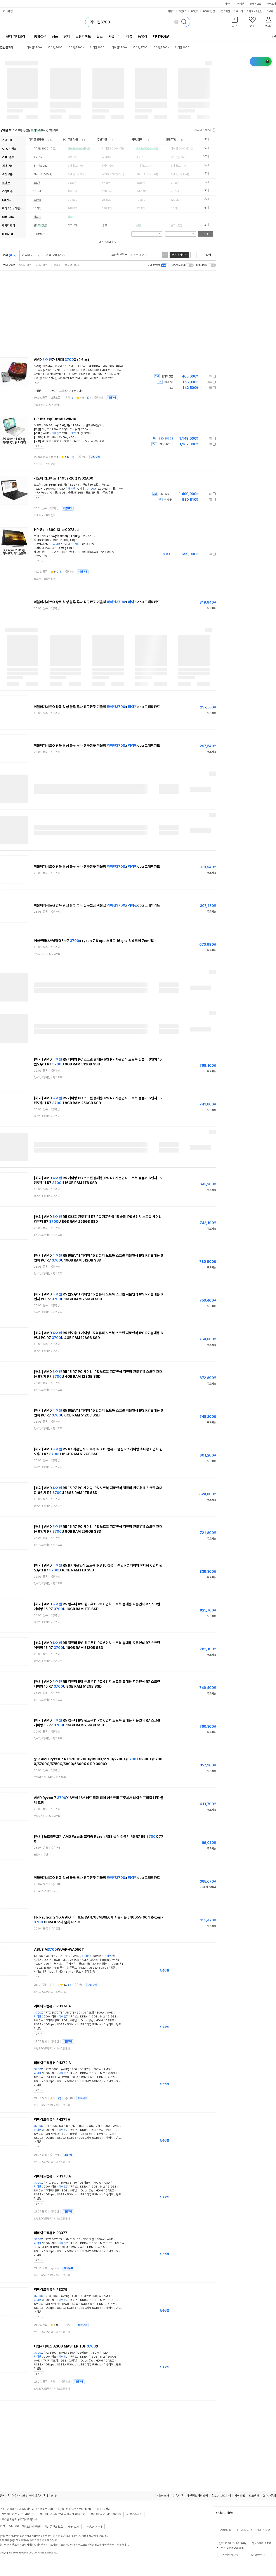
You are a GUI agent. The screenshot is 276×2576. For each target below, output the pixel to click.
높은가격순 (41, 265)
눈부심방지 (58, 1963)
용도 (87, 441)
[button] (234, 22)
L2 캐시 (117, 370)
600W (107, 2126)
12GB (65, 2077)
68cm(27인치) (110, 1959)
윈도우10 (88, 536)
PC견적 (194, 11)
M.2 (64, 1959)
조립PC (182, 11)
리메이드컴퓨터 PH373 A (52, 2176)
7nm (58, 370)
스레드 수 (7, 191)
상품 (55, 36)
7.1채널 (73, 2360)
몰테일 (240, 3)
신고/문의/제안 (244, 2530)
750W (95, 2352)
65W (74, 374)
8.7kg (69, 1971)
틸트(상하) (84, 1963)
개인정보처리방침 (197, 2495)
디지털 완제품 (36, 139)
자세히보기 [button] (73, 2526)
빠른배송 (40, 233)
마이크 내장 (40, 1971)
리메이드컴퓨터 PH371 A (52, 2119)
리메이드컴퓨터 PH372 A (52, 2063)
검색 (205, 233)
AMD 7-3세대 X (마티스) (61, 360)
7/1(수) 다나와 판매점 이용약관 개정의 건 (32, 2495)
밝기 (77, 429)
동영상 (142, 36)
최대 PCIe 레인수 (12, 208)
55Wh (94, 552)
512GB (78, 492)
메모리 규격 (84, 366)
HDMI (82, 1967)
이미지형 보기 (199, 255)
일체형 (59, 1971)
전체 (10, 255)
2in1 (36, 536)
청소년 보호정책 (221, 2495)
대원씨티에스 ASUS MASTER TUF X (66, 2346)
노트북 (37, 425)
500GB (112, 2356)
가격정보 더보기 (200, 376)
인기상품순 (9, 265)
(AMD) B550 (67, 2352)
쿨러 (86, 378)
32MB (57, 374)
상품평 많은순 (72, 265)
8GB (48, 441)
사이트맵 (239, 2495)
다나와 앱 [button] (8, 11)
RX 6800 (51, 2352)
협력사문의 (269, 2495)
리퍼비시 (168, 499)
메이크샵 (271, 3)
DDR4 (96, 366)
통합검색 (40, 36)
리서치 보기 (15, 174)
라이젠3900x (119, 47)
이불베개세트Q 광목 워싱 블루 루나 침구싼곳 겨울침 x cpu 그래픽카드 (97, 602)
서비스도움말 (263, 2530)
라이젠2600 (182, 47)
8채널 (73, 2020)
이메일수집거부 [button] (230, 2554)
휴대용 (95, 492)
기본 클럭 (69, 370)
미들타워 (108, 2024)
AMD (46, 433)
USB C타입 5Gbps (90, 2024)
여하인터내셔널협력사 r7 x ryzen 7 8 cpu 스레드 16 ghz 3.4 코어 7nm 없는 (95, 941)
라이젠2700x (161, 47)
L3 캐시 (6, 200)
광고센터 (254, 2495)
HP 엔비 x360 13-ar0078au (56, 530)
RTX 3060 (52, 2069)
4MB (37, 374)
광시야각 (71, 1963)
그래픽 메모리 (53, 2020)
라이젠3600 (55, 47)
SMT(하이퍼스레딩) (45, 378)
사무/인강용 (97, 441)
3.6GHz (80, 370)
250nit (85, 429)
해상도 (45, 429)
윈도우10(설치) (94, 425)
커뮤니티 (238, 11)
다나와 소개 (162, 2495)
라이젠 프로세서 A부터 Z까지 (67, 390)
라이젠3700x (34, 47)
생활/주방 (171, 139)
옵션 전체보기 (106, 241)
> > (47, 404)
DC (80, 441)
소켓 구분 (7, 174)
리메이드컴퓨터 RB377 (50, 2233)
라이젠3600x (98, 47)
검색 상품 (56, 255)
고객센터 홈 (225, 2530)
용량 (56, 441)
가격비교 (31, 255)
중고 (171, 387)
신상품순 (56, 265)
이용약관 (178, 2495)
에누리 (228, 3)
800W (100, 2012)
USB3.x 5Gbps (98, 1967)
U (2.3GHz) (81, 433)
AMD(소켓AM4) (43, 366)
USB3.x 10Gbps (44, 2024)
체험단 (259, 11)
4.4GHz (104, 370)
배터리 (85, 552)
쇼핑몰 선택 (119, 254)
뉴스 (100, 36)
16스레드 (70, 366)
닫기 (37, 383)
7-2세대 (60, 433)
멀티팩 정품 (167, 376)
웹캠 (113, 1967)
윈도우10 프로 (90, 484)
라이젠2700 (140, 47)
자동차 (171, 11)
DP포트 (110, 2020)
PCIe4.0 (84, 374)
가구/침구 (137, 139)
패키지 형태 (8, 225)
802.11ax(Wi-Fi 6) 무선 (50, 1967)
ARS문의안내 (258, 2554)
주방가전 (102, 139)
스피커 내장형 (100, 1963)
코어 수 (6, 183)
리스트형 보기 (193, 255)
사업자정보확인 (134, 2514)
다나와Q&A (161, 36)
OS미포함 (88, 2012)
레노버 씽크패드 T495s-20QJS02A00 (63, 478)
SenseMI (63, 378)
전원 (74, 441)
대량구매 (112, 397)
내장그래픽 (8, 217)
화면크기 (95, 1959)
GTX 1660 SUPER (56, 2126)
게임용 (37, 2028)
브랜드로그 (56, 397)
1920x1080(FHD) (61, 429)
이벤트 (250, 11)
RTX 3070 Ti (53, 2012)
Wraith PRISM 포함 (101, 378)
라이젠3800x (76, 47)
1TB (62, 552)
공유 (271, 36)
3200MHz (99, 374)
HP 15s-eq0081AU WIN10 (55, 419)
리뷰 (129, 36)
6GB (65, 2133)
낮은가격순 (25, 265)
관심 (100, 397)
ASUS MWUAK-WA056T (59, 1949)
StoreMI (75, 378)
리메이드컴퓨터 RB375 (50, 2290)
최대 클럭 (93, 370)
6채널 (74, 2303)
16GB (62, 492)
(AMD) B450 (72, 2012)
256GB (64, 441)
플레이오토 (255, 3)
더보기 (271, 11)
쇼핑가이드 (83, 36)
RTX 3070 (52, 2182)
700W (97, 2069)
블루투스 (72, 1967)
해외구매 (168, 382)
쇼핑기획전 (224, 11)
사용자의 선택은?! (202, 130)
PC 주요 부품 (70, 139)
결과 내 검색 (178, 254)
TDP (66, 374)
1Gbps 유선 (117, 1963)
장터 (67, 36)
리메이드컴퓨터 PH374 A (52, 2006)
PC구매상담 (209, 11)
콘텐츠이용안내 (94, 2526)
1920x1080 (41, 1963)
